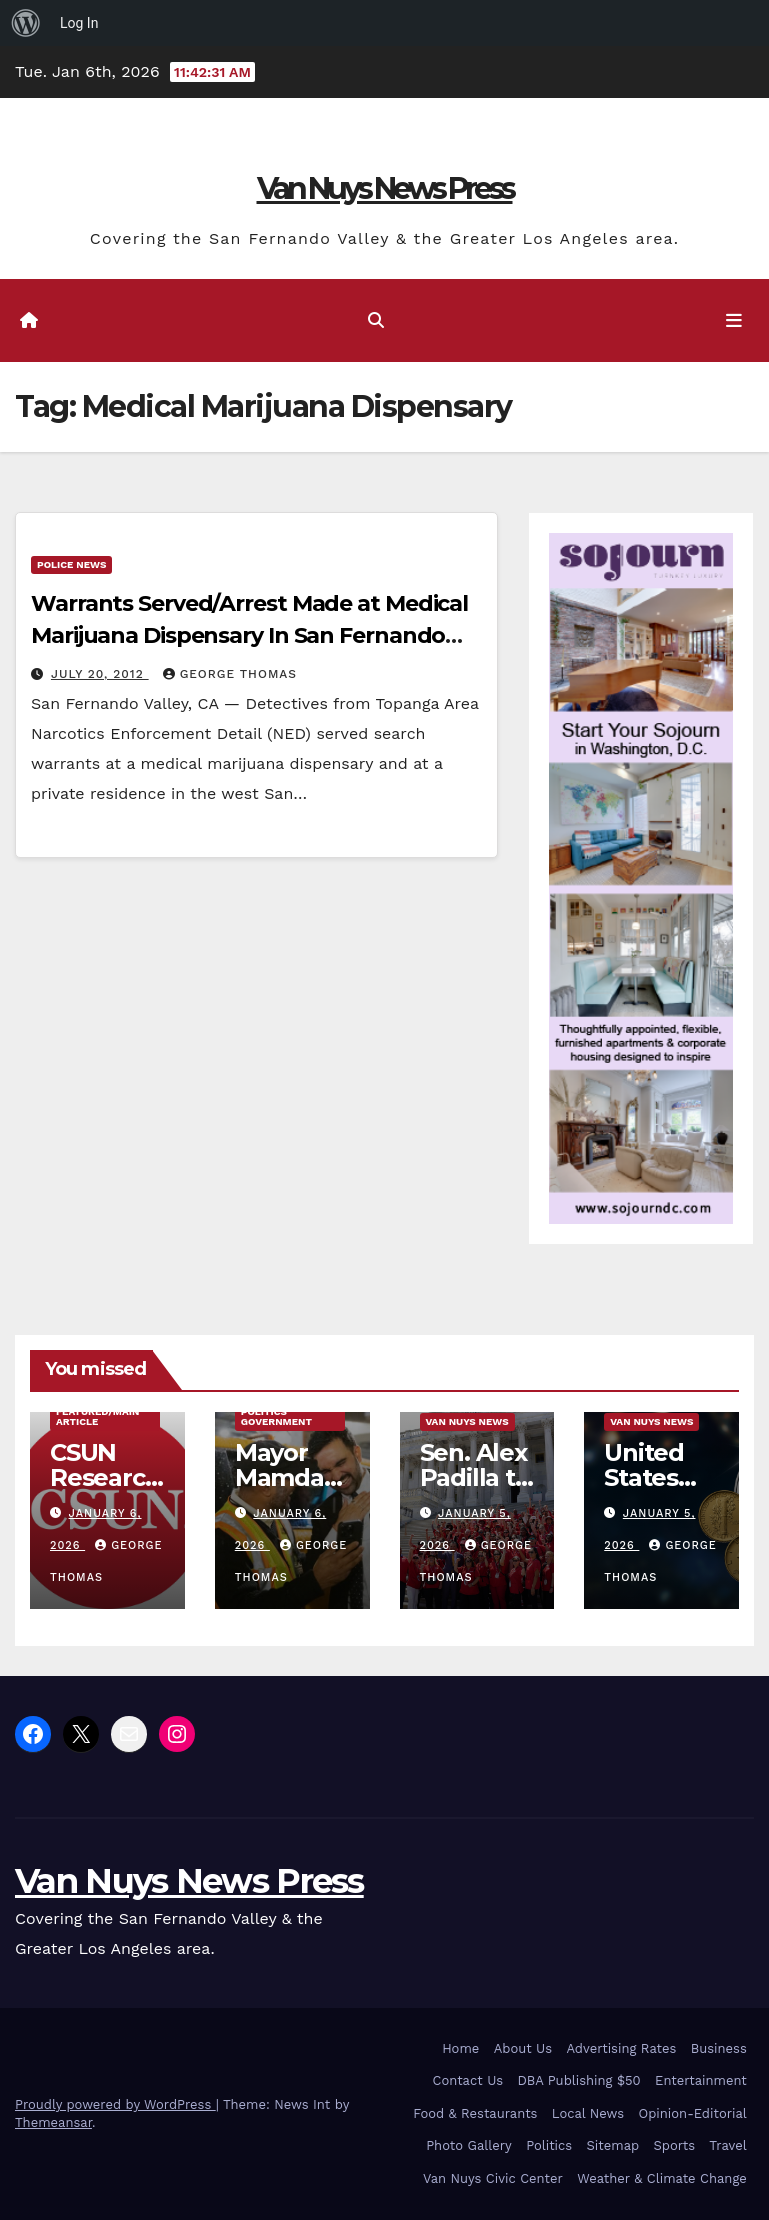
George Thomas (230, 674)
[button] (376, 320)
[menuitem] (26, 23)
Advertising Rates (621, 2048)
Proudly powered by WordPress (115, 2104)
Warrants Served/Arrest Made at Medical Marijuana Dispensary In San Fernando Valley (249, 635)
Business (719, 2048)
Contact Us (468, 2080)
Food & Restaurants (475, 2113)
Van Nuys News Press (385, 188)
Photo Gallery (469, 2145)
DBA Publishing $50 (578, 2080)
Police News (71, 564)
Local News (588, 2113)
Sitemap (613, 2145)
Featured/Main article (97, 1416)
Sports (674, 2145)
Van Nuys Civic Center (493, 2178)
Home (460, 2048)
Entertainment (701, 2080)
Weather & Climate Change (662, 2178)
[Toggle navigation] (734, 320)
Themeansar (53, 2122)
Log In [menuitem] (79, 23)
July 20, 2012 (100, 674)
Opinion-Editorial (693, 2113)
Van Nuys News (467, 1421)
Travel (727, 2145)
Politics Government (276, 1416)
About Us (523, 2048)
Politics (549, 2145)
